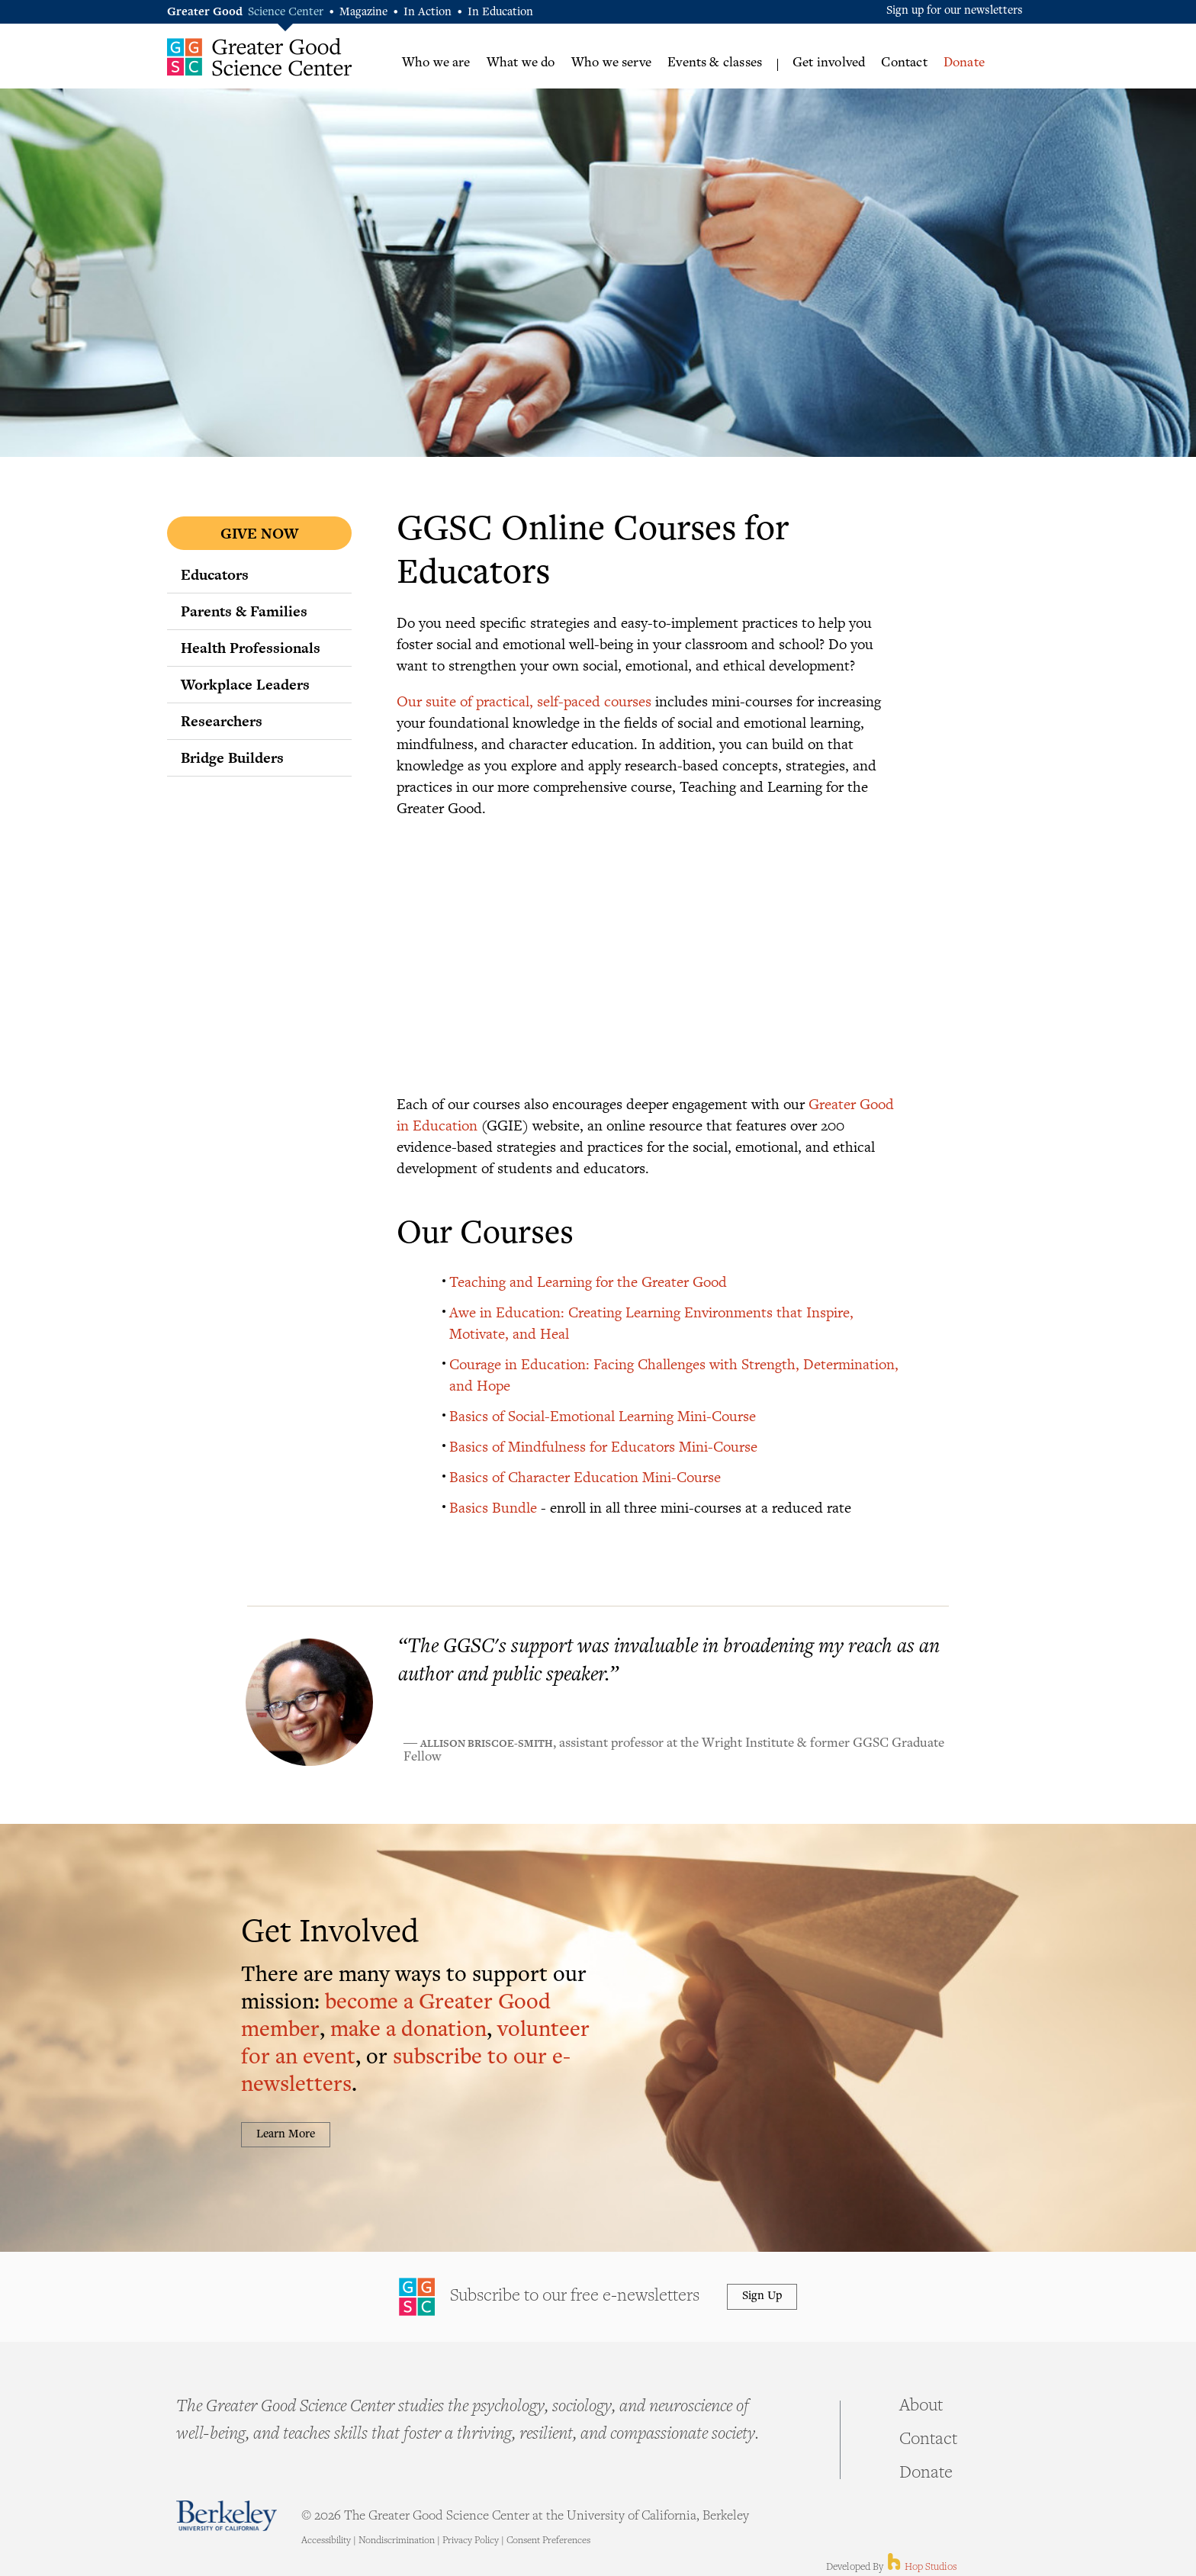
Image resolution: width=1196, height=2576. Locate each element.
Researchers (221, 721)
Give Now (259, 533)
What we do (521, 63)
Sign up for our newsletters (954, 11)
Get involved (829, 63)
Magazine (363, 12)
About (921, 2407)
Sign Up (762, 2296)
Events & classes (714, 63)
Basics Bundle (493, 1506)
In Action (427, 12)
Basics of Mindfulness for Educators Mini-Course (603, 1445)
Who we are (436, 63)
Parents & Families (244, 611)
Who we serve (611, 63)
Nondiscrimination (396, 2541)
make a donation (408, 2031)
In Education (500, 12)
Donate (964, 63)
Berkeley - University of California (226, 2515)
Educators (215, 574)
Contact (904, 63)
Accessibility (326, 2541)
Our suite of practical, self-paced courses (524, 700)
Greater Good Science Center (259, 56)
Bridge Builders (232, 757)
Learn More (285, 2134)
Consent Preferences (548, 2541)
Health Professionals (250, 647)
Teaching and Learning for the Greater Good (588, 1281)
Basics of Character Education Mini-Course (585, 1476)
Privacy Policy (470, 2541)
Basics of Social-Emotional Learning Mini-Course (602, 1415)
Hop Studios (921, 2567)
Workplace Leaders (245, 684)
